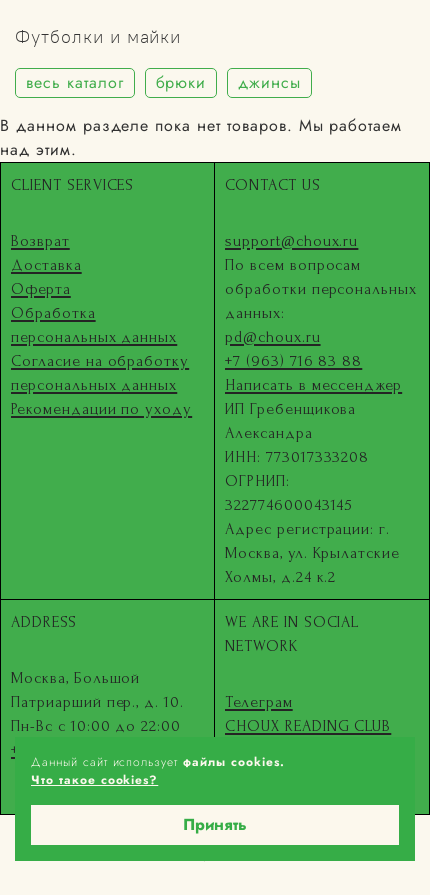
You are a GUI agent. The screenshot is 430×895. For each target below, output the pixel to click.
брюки (181, 82)
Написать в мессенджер (313, 385)
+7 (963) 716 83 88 (293, 361)
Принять (215, 824)
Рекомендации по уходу (101, 409)
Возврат (40, 241)
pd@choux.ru (273, 337)
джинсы (269, 82)
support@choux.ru (291, 241)
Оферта (41, 289)
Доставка (46, 265)
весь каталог (75, 82)
